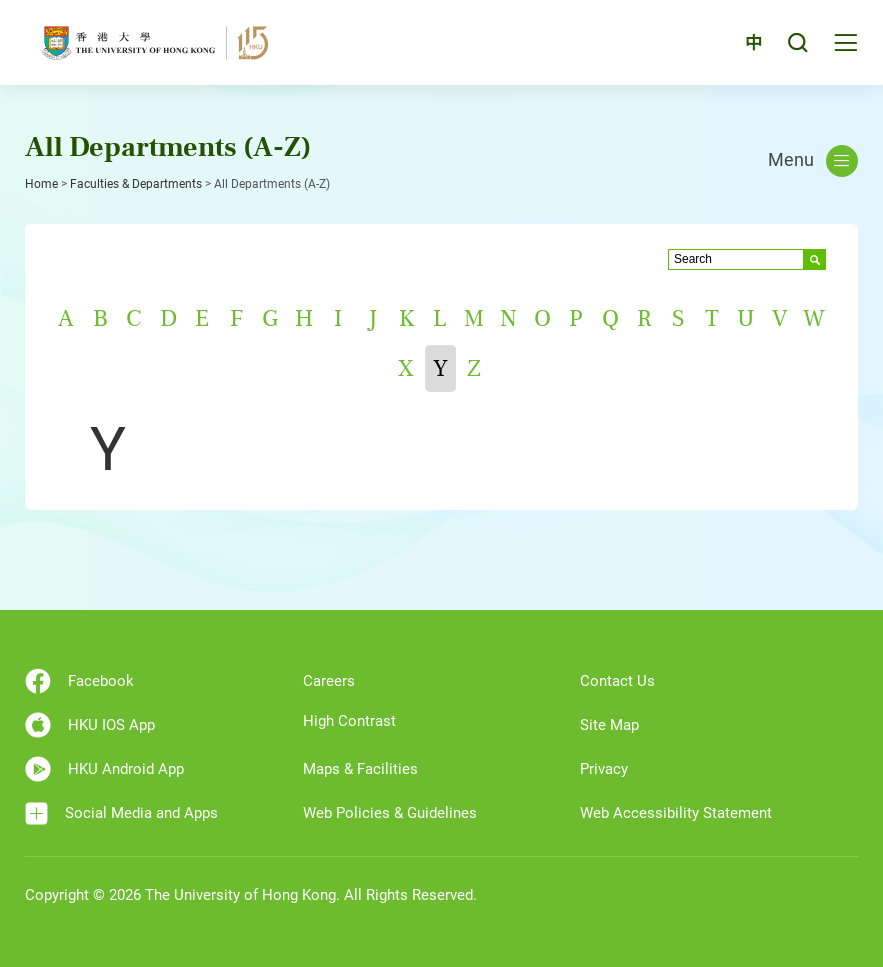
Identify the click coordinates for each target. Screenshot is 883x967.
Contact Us (617, 681)
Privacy (604, 769)
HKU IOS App (90, 725)
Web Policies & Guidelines (390, 813)
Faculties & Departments (136, 184)
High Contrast (349, 721)
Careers (329, 681)
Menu (813, 161)
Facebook (79, 681)
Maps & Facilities (360, 769)
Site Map (609, 725)
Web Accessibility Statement (676, 813)
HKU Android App (104, 769)
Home (41, 184)
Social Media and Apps (121, 813)
